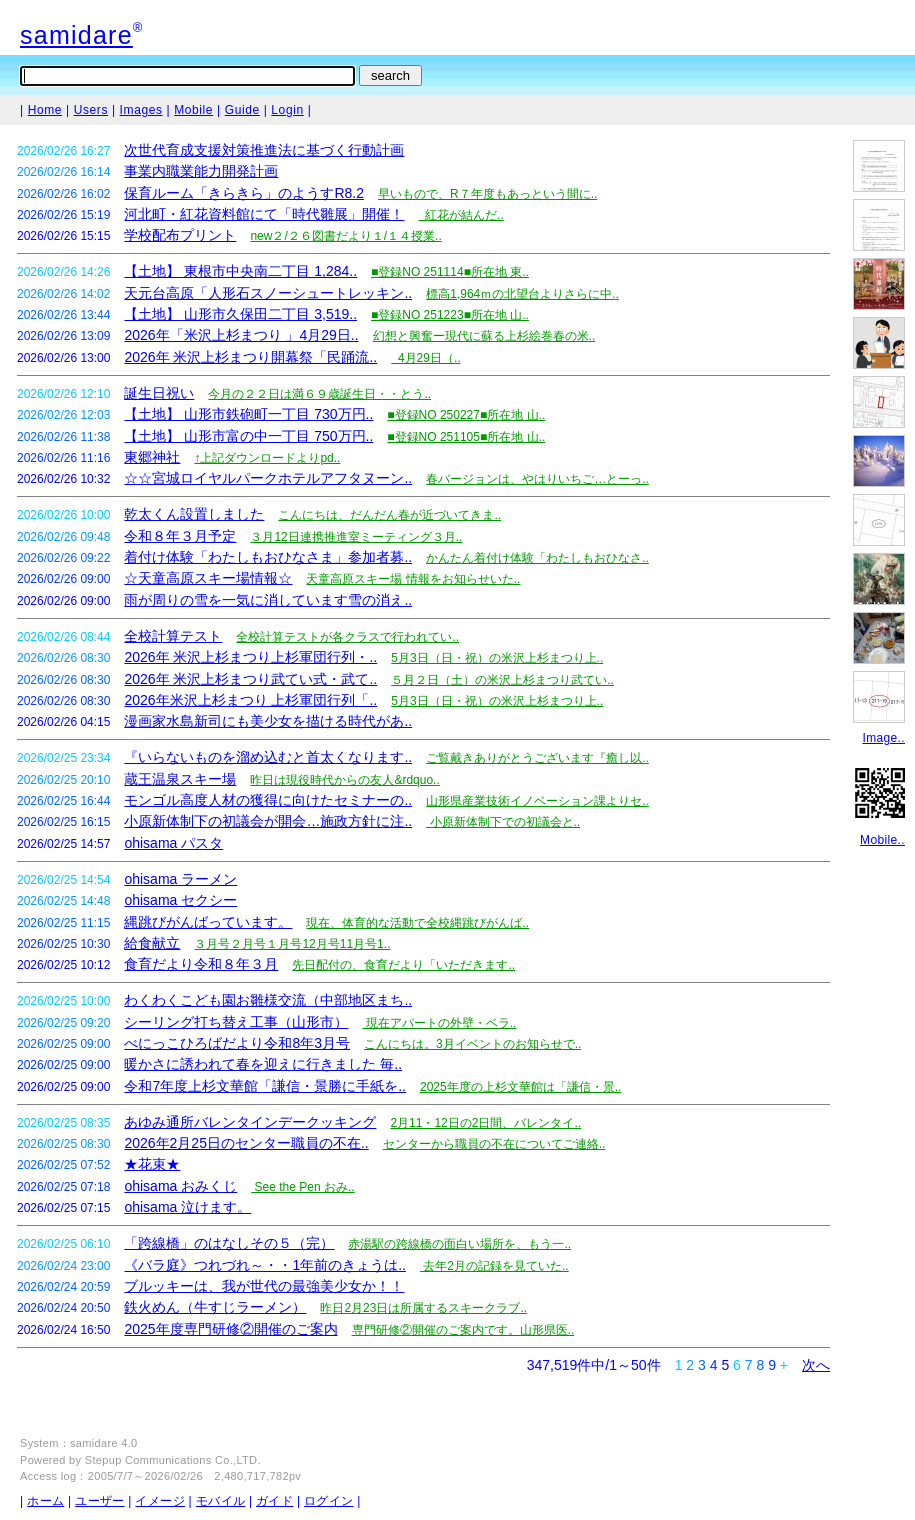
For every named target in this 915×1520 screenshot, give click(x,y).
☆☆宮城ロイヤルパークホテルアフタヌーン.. (268, 478)
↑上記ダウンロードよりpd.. (267, 458)
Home (45, 110)
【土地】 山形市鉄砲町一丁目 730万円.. (248, 414)
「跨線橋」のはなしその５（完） (229, 1243)
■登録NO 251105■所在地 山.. (466, 437)
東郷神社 (152, 457)
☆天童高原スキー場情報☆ (208, 578)
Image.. (883, 738)
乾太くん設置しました (194, 514)
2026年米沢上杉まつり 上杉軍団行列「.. (250, 700)
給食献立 (152, 943)
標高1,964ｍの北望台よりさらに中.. (522, 294)
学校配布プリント (180, 235)
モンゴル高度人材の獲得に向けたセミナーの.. (268, 800)
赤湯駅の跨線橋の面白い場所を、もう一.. (459, 1244)
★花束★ (152, 1164)
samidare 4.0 (104, 1443)
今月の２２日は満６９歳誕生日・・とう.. (319, 394)
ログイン (328, 1501)
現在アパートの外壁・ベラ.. (439, 1023)
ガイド (274, 1501)
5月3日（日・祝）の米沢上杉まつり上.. (497, 658)
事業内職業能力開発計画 (201, 171)
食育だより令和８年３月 (201, 964)
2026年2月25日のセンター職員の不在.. (246, 1143)
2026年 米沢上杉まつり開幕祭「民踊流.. (250, 357)
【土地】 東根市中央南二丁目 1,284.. (240, 271)
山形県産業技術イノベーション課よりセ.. (537, 801)
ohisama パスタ (173, 843)
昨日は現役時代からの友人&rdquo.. (344, 780)
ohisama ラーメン (180, 879)
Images (141, 110)
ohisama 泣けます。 (187, 1207)
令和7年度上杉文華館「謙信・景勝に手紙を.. (265, 1086)
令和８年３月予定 (180, 536)
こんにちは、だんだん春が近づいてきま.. (389, 515)
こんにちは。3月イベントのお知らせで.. (472, 1044)
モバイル (220, 1501)
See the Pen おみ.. (302, 1187)
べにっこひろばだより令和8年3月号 (237, 1043)
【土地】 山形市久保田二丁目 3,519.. (240, 314)
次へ (816, 1365)
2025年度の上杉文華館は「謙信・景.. (520, 1087)
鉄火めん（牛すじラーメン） (215, 1307)
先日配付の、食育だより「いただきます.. (403, 965)
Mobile (193, 110)
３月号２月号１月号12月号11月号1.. (292, 944)
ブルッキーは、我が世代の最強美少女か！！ (264, 1286)
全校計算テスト (173, 636)
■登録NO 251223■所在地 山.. (450, 315)
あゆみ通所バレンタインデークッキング (250, 1122)
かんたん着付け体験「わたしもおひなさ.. (537, 558)
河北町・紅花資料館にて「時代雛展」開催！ (264, 214)
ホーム (45, 1501)
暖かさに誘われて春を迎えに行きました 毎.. (263, 1064)
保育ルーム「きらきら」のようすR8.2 (244, 193)
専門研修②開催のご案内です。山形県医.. (463, 1330)
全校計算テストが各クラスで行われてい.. (347, 637)
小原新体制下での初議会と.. (503, 822)
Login (287, 110)
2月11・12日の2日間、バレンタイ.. (485, 1123)
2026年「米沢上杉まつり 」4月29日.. (241, 335)
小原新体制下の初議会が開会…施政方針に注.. (268, 821)
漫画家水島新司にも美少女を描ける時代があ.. (268, 721)
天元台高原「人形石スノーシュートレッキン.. (268, 293)
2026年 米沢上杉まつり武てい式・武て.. (250, 679)
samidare (76, 35)
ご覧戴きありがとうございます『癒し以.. (537, 758)
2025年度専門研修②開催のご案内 (230, 1329)
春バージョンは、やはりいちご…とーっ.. (537, 479)
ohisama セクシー (180, 900)
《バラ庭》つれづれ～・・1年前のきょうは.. (265, 1265)
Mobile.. (882, 840)
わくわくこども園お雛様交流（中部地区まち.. (268, 1000)
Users (91, 110)
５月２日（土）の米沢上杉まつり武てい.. (502, 680)
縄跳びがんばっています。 (208, 922)
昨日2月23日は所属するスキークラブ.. (423, 1308)
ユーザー (99, 1501)
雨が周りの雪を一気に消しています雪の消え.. (268, 600)
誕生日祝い (159, 393)
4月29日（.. (425, 358)
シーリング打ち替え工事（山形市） (236, 1022)
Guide (242, 110)
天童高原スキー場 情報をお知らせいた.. (413, 579)
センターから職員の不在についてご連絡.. (494, 1144)
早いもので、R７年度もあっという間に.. (487, 194)
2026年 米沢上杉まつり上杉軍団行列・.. (250, 657)
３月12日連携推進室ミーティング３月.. (356, 537)
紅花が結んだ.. (460, 215)
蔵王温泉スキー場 (180, 779)
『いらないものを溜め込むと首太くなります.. (268, 757)
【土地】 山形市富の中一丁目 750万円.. (248, 436)
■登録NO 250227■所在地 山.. (466, 415)
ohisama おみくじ (180, 1186)
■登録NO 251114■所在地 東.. (450, 272)
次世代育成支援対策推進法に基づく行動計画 (264, 150)
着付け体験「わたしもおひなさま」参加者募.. (268, 557)
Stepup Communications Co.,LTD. (173, 1460)
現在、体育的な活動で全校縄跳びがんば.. (417, 923)
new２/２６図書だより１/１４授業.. (345, 236)
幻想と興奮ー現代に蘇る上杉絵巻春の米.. (484, 336)
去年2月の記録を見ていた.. (494, 1266)
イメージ (159, 1501)
